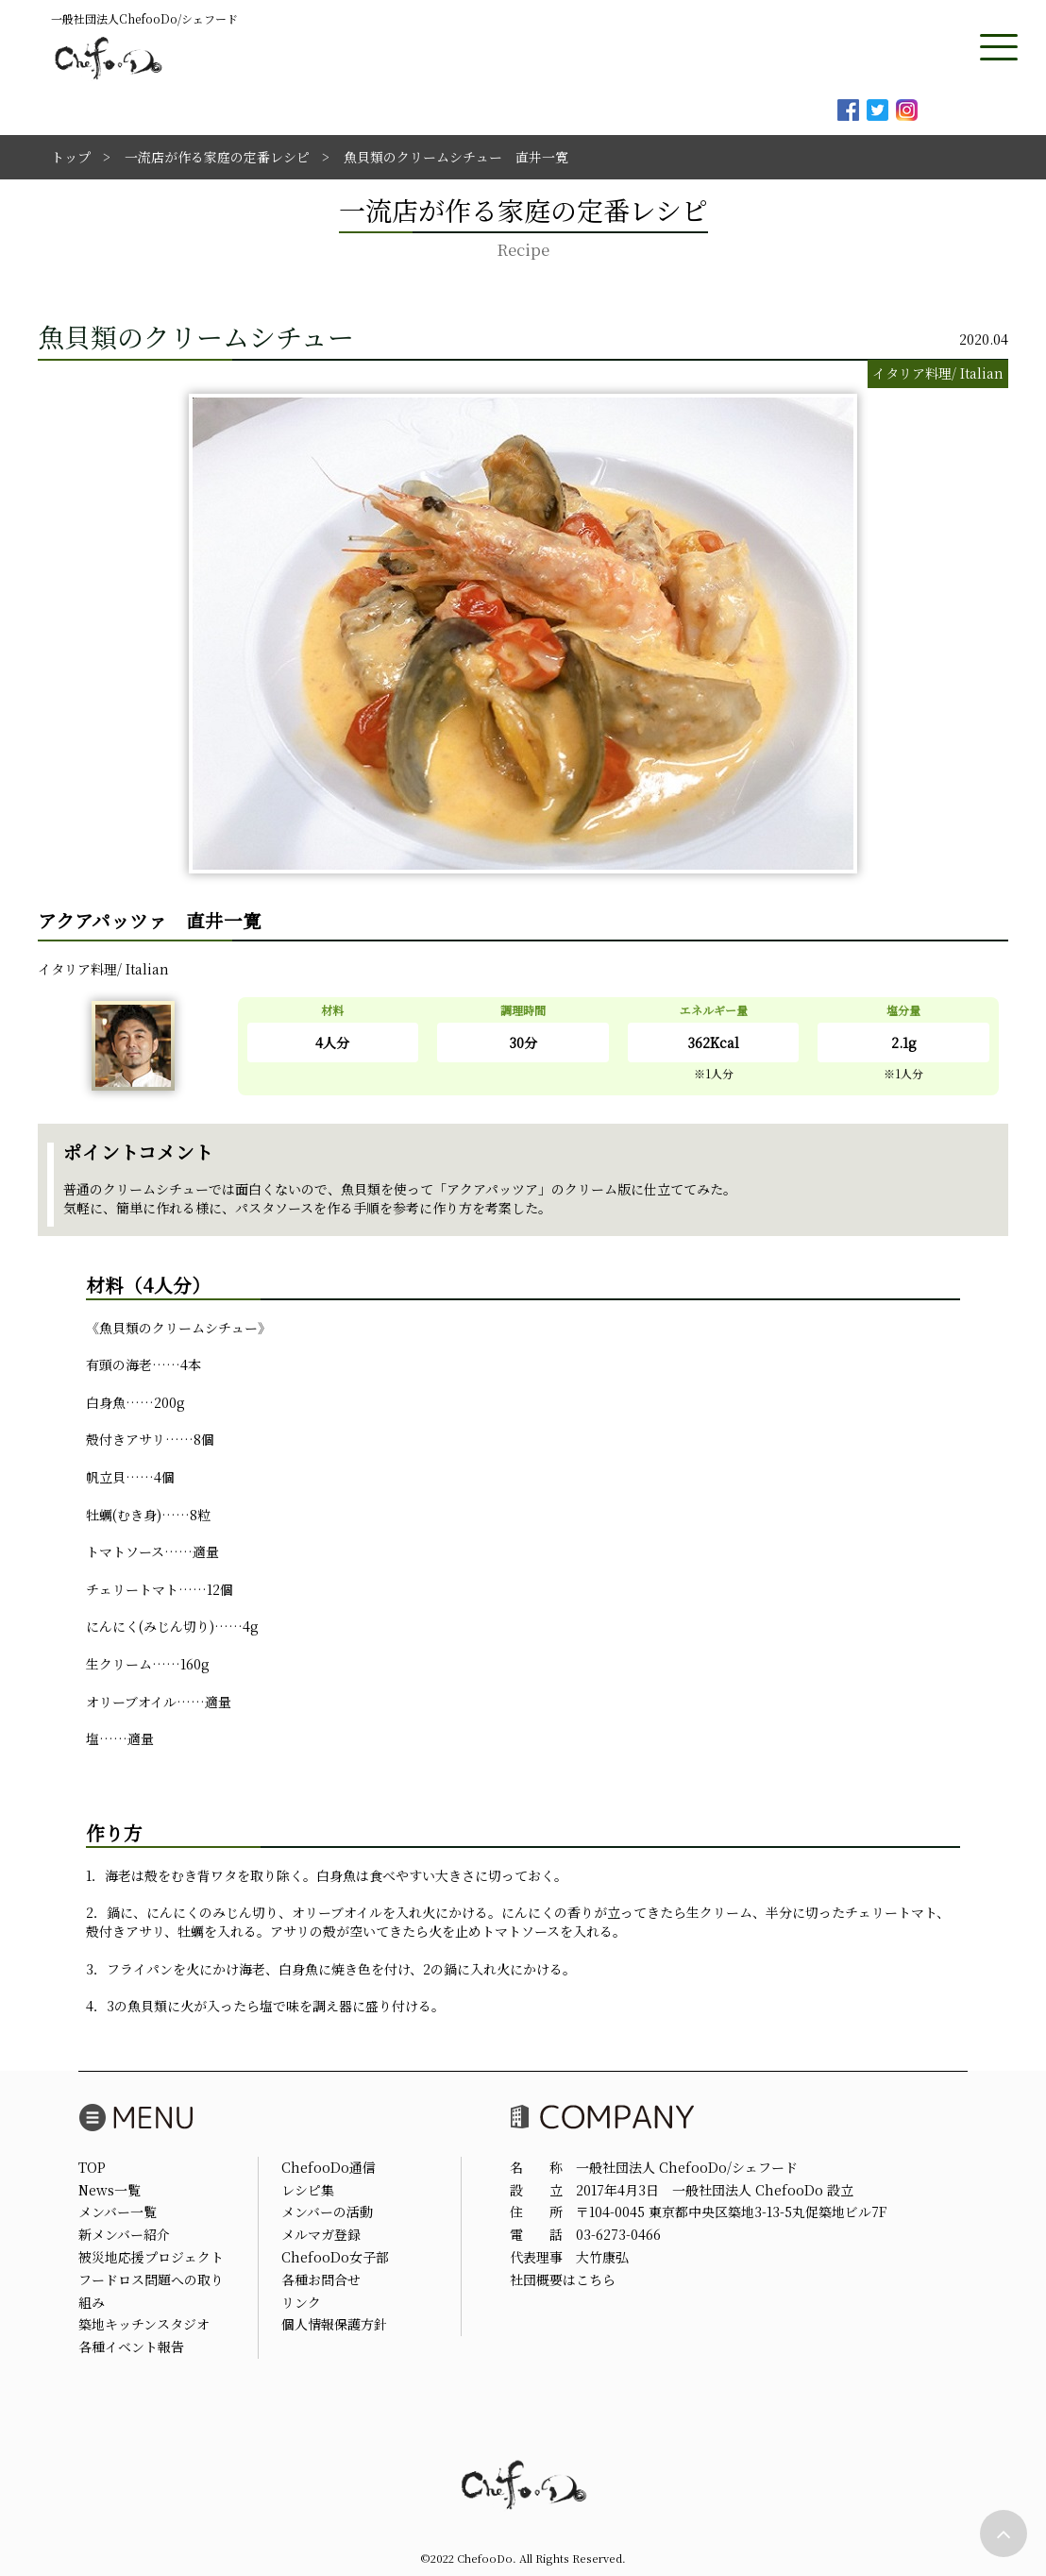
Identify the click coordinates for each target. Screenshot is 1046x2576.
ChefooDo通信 (328, 2167)
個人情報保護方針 (334, 2323)
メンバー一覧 (117, 2211)
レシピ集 (307, 2189)
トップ (71, 156)
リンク (301, 2302)
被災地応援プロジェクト (151, 2256)
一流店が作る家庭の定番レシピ (217, 156)
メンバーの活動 (327, 2211)
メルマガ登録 (321, 2234)
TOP (92, 2167)
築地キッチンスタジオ (144, 2323)
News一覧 (109, 2189)
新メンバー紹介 (124, 2234)
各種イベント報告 (131, 2346)
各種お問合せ (321, 2279)
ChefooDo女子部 (335, 2256)
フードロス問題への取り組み (151, 2291)
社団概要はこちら (563, 2279)
